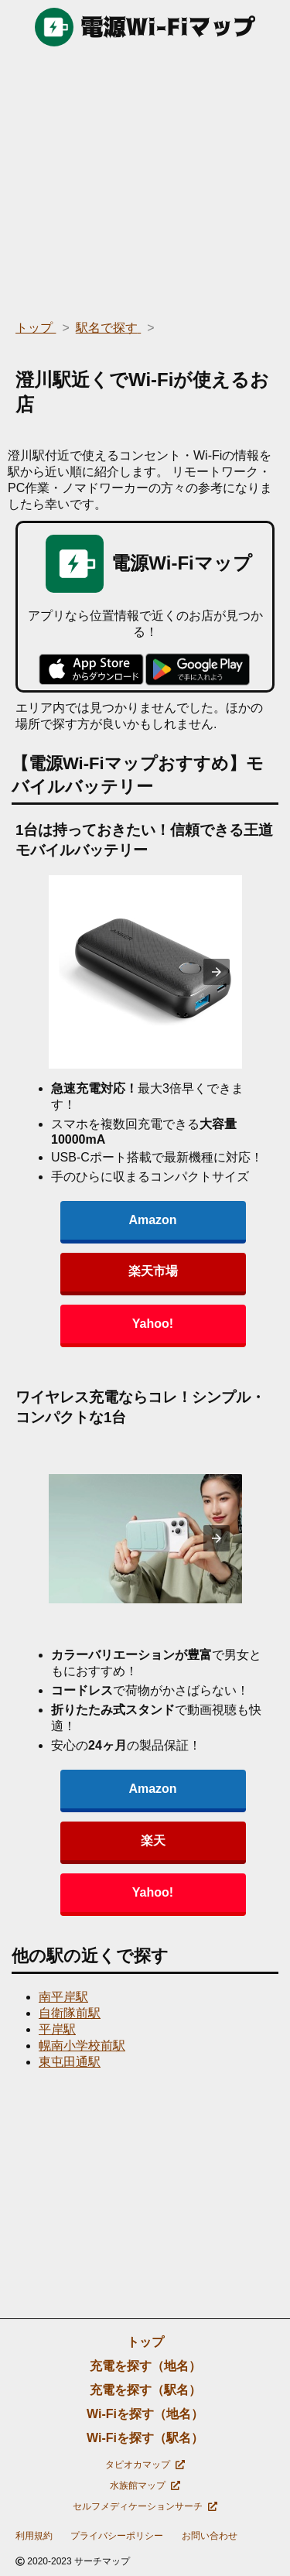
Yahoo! (152, 1323)
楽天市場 (153, 1271)
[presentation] (216, 972)
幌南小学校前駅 (82, 2045)
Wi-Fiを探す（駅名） (145, 2437)
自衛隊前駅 (70, 2013)
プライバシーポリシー (116, 2535)
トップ (145, 2342)
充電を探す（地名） (145, 2365)
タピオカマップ (145, 2464)
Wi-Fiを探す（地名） (145, 2413)
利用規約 (34, 2535)
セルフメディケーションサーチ (145, 2506)
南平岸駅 (63, 1996)
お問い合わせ (209, 2535)
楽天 (153, 1840)
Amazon (152, 1219)
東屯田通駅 (70, 2061)
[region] (145, 178)
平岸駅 (57, 2029)
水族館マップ (145, 2485)
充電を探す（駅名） (145, 2389)
